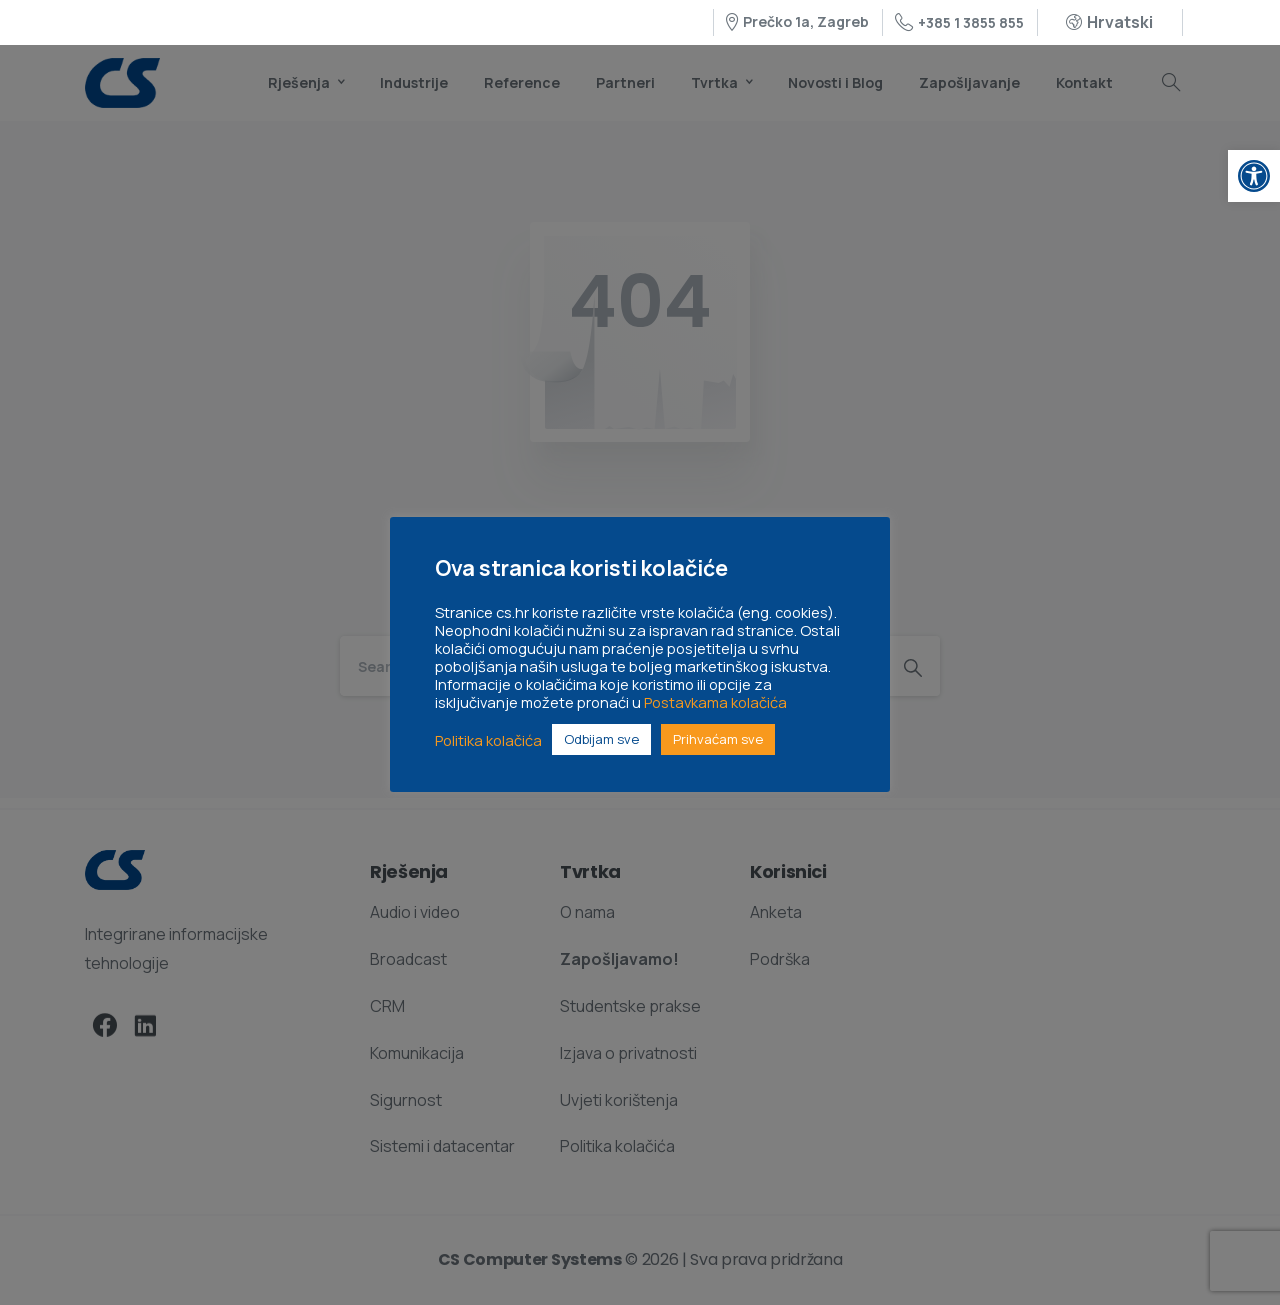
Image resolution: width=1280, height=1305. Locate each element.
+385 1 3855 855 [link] (959, 22)
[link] (1254, 176)
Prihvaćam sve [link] (718, 739)
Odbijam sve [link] (601, 739)
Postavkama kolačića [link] (715, 702)
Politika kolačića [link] (488, 740)
